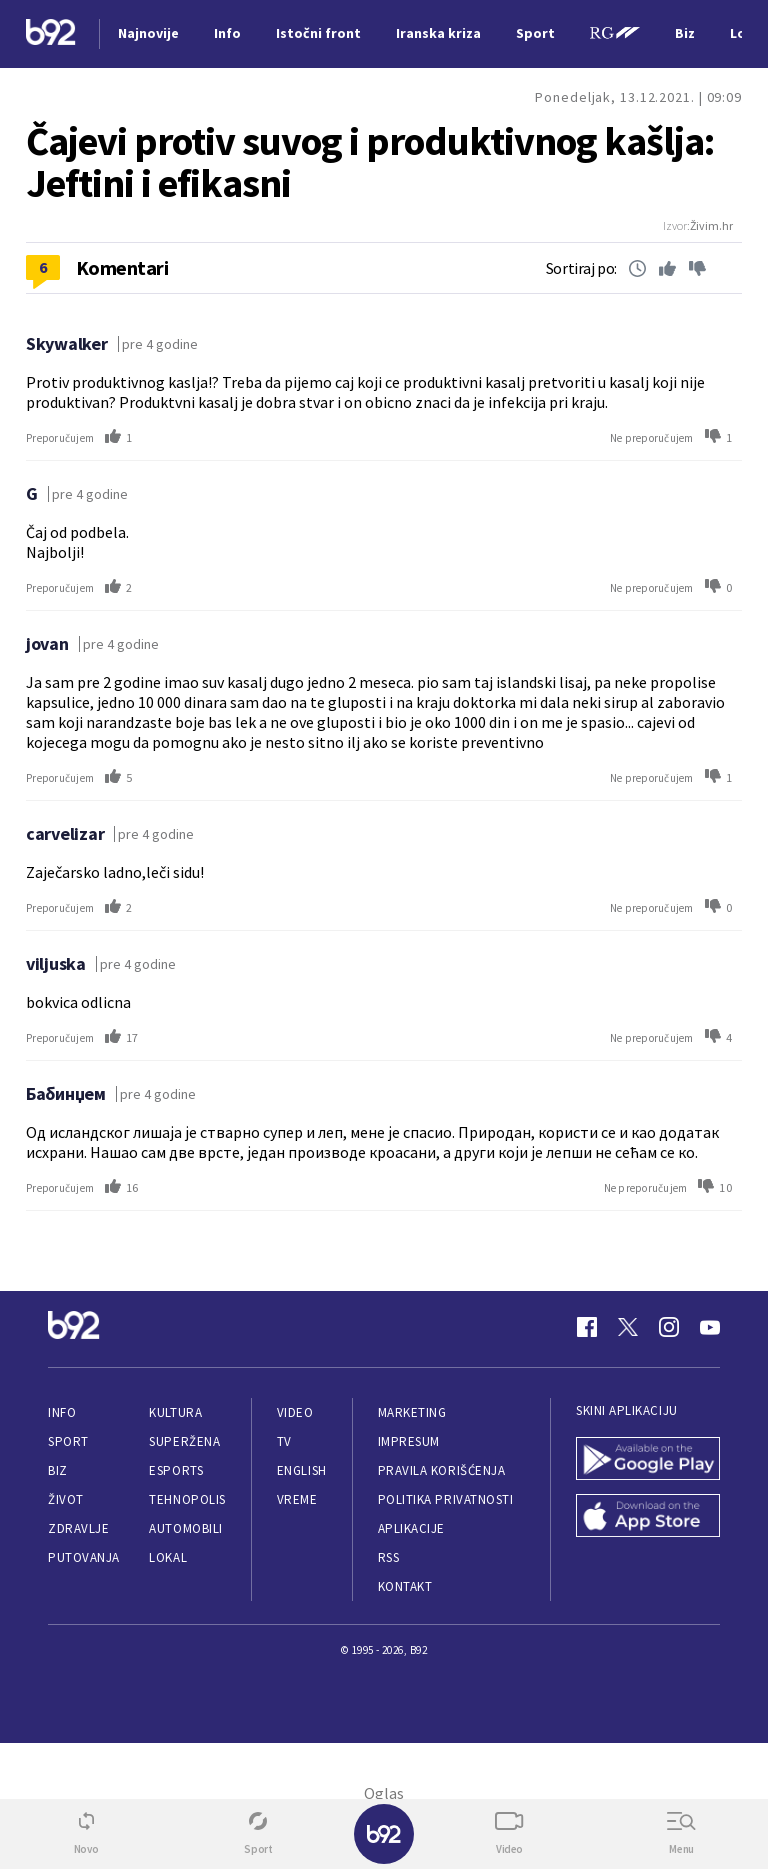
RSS (389, 1557)
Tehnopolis (187, 1499)
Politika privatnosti (446, 1499)
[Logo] (51, 34)
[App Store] (648, 1517)
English (302, 1470)
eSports (176, 1470)
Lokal (168, 1557)
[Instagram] (669, 1327)
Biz (58, 1470)
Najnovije (148, 33)
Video (295, 1412)
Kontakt (405, 1586)
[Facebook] (587, 1327)
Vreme (297, 1499)
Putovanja (84, 1557)
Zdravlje (78, 1528)
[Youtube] (710, 1327)
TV (284, 1441)
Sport (68, 1441)
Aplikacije (411, 1528)
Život (66, 1499)
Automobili (185, 1528)
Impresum (409, 1441)
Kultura (175, 1412)
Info (62, 1412)
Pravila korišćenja (442, 1470)
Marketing (412, 1412)
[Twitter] (628, 1327)
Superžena (184, 1441)
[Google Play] (648, 1460)
